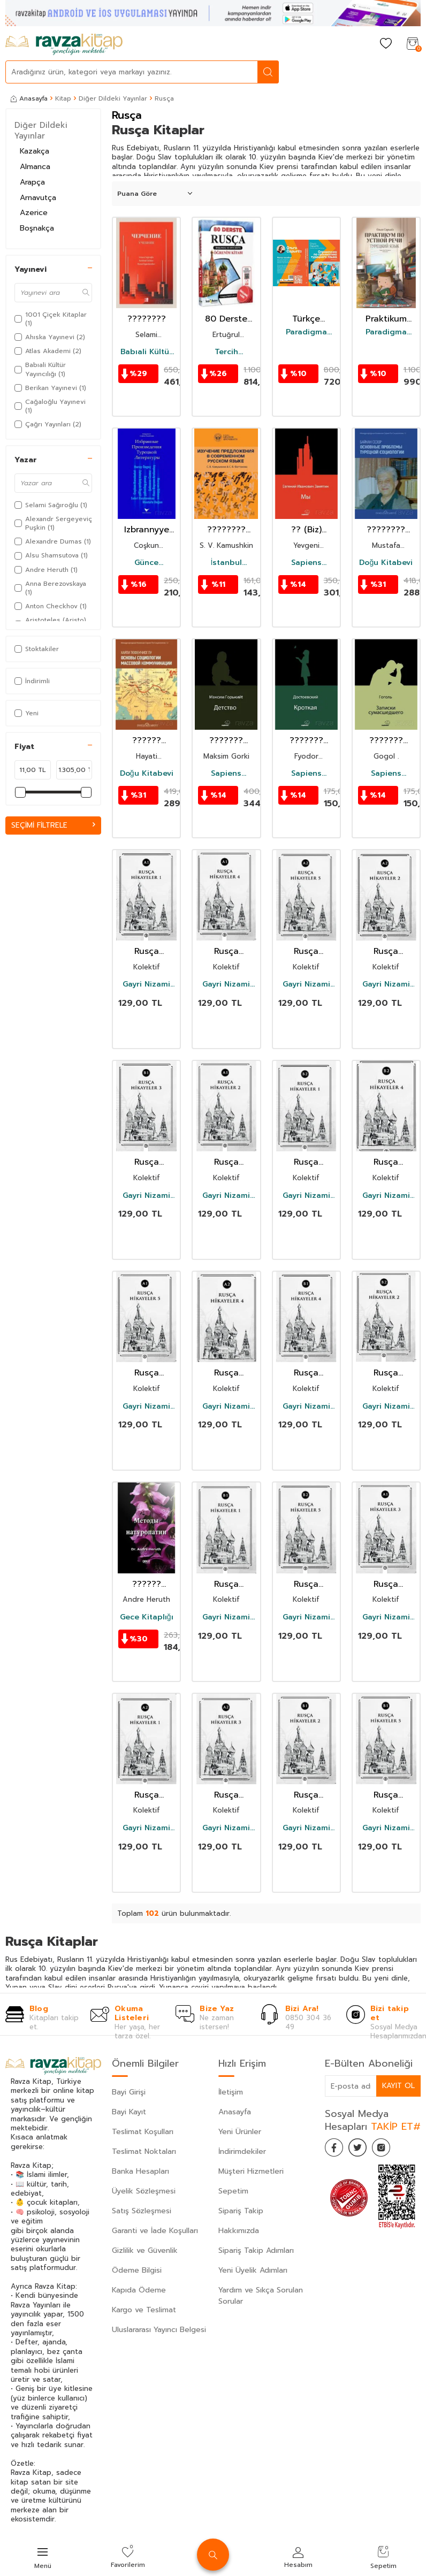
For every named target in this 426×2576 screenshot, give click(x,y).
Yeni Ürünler (239, 2131)
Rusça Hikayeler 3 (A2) (226, 1795)
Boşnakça (37, 228)
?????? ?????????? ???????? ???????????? (146, 740)
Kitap (63, 98)
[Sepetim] (413, 44)
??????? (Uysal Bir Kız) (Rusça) (306, 740)
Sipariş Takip (240, 2210)
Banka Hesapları (140, 2171)
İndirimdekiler (242, 2151)
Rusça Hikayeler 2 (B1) (306, 1795)
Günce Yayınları (147, 563)
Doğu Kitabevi (386, 563)
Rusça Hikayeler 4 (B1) (306, 1373)
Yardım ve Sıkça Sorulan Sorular (260, 2295)
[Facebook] (335, 2149)
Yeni (26, 713)
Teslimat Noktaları (144, 2151)
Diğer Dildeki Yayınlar (113, 98)
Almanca (35, 166)
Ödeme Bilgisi (137, 2270)
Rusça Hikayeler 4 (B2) (385, 1162)
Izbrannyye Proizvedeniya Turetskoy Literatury (146, 530)
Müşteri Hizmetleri (251, 2171)
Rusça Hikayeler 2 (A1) (226, 1162)
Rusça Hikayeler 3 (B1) (146, 1162)
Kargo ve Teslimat (144, 2309)
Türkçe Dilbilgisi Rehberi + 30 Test (306, 319)
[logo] (64, 44)
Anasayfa (29, 98)
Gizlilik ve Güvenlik (145, 2250)
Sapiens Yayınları (306, 563)
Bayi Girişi (129, 2092)
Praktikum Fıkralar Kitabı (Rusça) (386, 319)
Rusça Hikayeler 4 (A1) (226, 951)
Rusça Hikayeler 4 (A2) (226, 1373)
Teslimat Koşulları (142, 2131)
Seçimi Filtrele (53, 825)
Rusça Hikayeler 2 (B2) (386, 1373)
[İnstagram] (389, 2149)
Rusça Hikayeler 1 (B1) (226, 1584)
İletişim (230, 2092)
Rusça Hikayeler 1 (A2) (146, 1795)
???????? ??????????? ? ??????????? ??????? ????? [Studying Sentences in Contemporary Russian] (226, 530)
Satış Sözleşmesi (141, 2210)
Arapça (32, 182)
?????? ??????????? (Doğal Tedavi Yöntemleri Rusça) (146, 1584)
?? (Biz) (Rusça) (306, 530)
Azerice (34, 212)
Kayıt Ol (398, 2085)
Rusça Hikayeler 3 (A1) (386, 1584)
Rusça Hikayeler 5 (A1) (147, 1373)
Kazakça (34, 151)
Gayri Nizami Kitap (146, 984)
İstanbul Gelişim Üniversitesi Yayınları (226, 563)
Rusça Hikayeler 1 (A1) (146, 951)
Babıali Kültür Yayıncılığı (146, 352)
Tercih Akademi (226, 352)
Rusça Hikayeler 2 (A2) (386, 951)
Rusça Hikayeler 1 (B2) (306, 1162)
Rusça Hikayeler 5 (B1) (386, 1795)
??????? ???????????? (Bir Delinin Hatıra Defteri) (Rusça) (386, 740)
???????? (146, 319)
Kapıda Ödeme (139, 2290)
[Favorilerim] (386, 44)
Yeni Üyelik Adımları (252, 2270)
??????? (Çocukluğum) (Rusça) (226, 740)
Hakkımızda (238, 2230)
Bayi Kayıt (129, 2112)
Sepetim (233, 2191)
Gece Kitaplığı (146, 1617)
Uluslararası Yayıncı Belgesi (159, 2329)
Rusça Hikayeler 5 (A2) (306, 951)
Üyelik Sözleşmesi (144, 2191)
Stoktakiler (36, 649)
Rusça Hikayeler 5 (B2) (306, 1584)
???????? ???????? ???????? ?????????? (386, 530)
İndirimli (32, 681)
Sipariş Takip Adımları (256, 2250)
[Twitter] (362, 2149)
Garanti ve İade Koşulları (155, 2230)
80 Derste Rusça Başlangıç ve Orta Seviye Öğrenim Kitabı (226, 319)
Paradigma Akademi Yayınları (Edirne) (306, 332)
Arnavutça (38, 197)
